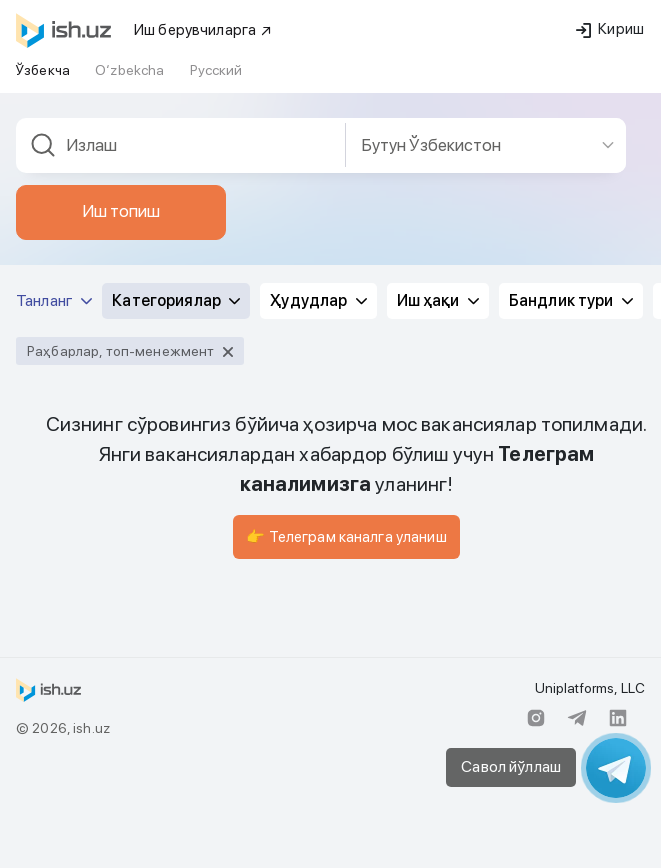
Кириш (610, 29)
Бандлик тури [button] (571, 300)
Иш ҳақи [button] (438, 300)
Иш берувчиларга (203, 30)
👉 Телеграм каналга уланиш (346, 537)
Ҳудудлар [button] (318, 300)
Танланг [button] (54, 300)
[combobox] (181, 145)
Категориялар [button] (176, 300)
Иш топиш (121, 211)
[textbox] (181, 145)
